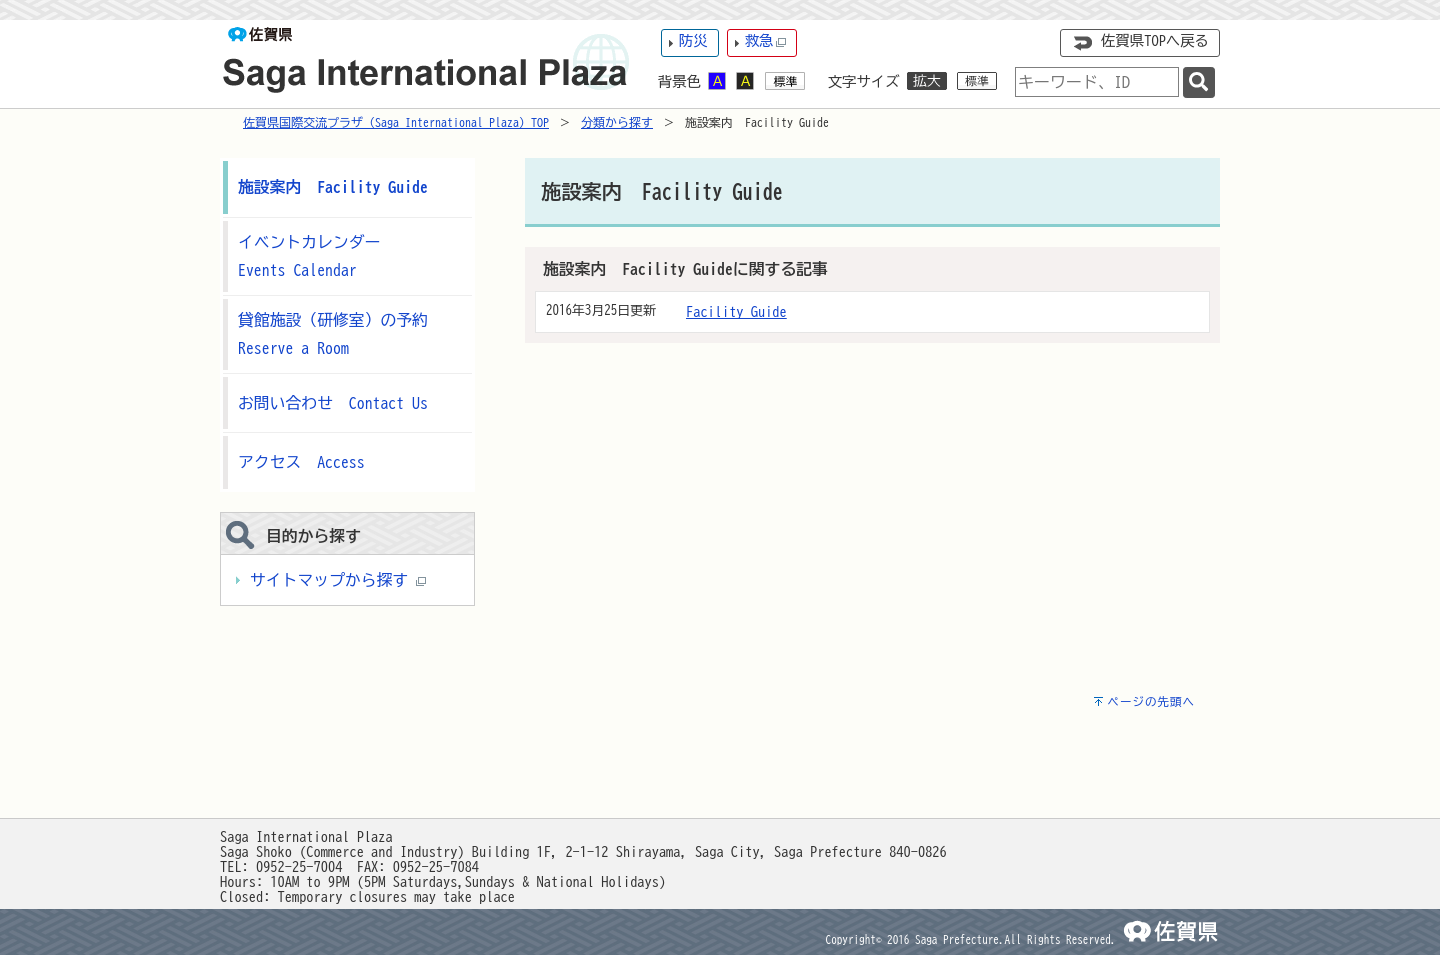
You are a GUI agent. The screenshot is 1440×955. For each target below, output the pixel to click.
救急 (766, 41)
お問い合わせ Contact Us (333, 403)
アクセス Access (301, 462)
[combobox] (1097, 82)
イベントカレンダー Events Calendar (317, 256)
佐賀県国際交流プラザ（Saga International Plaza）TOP (396, 122)
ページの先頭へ (1151, 701)
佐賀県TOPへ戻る (1155, 40)
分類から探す (617, 122)
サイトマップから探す (338, 580)
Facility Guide (736, 311)
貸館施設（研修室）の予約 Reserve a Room (335, 334)
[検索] (1199, 82)
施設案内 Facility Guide (333, 187)
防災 (693, 40)
